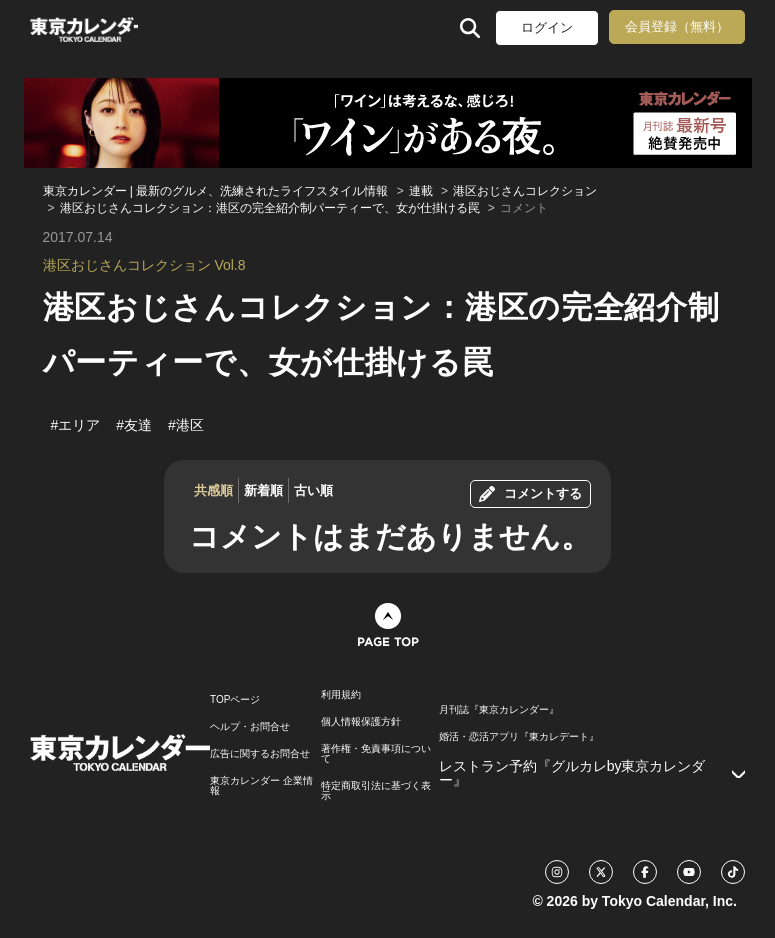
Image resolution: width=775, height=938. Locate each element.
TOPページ (235, 700)
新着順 (263, 490)
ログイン (547, 27)
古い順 (313, 490)
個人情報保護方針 (361, 722)
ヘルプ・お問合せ (250, 727)
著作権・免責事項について (376, 754)
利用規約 (341, 695)
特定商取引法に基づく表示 (376, 791)
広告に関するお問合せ (260, 754)
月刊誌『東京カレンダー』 (499, 710)
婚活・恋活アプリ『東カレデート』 (519, 737)
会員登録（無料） (677, 26)
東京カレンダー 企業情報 (261, 786)
